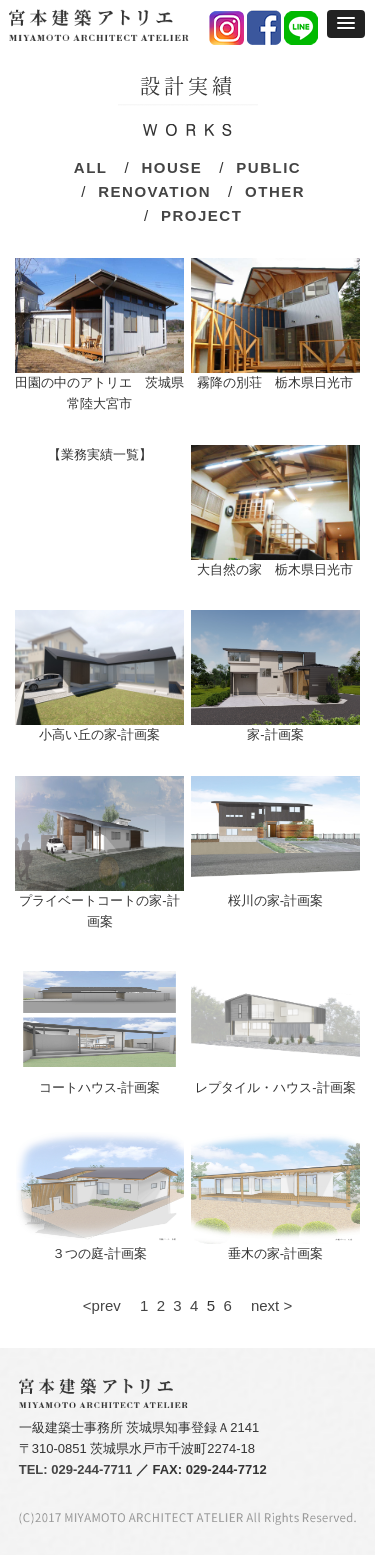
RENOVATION (154, 191)
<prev (109, 1305)
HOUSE (171, 167)
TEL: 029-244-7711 (75, 1469)
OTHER (275, 191)
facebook (264, 28)
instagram (227, 28)
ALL (91, 167)
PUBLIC (268, 167)
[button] (346, 24)
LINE (301, 28)
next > (264, 1305)
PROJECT (201, 215)
